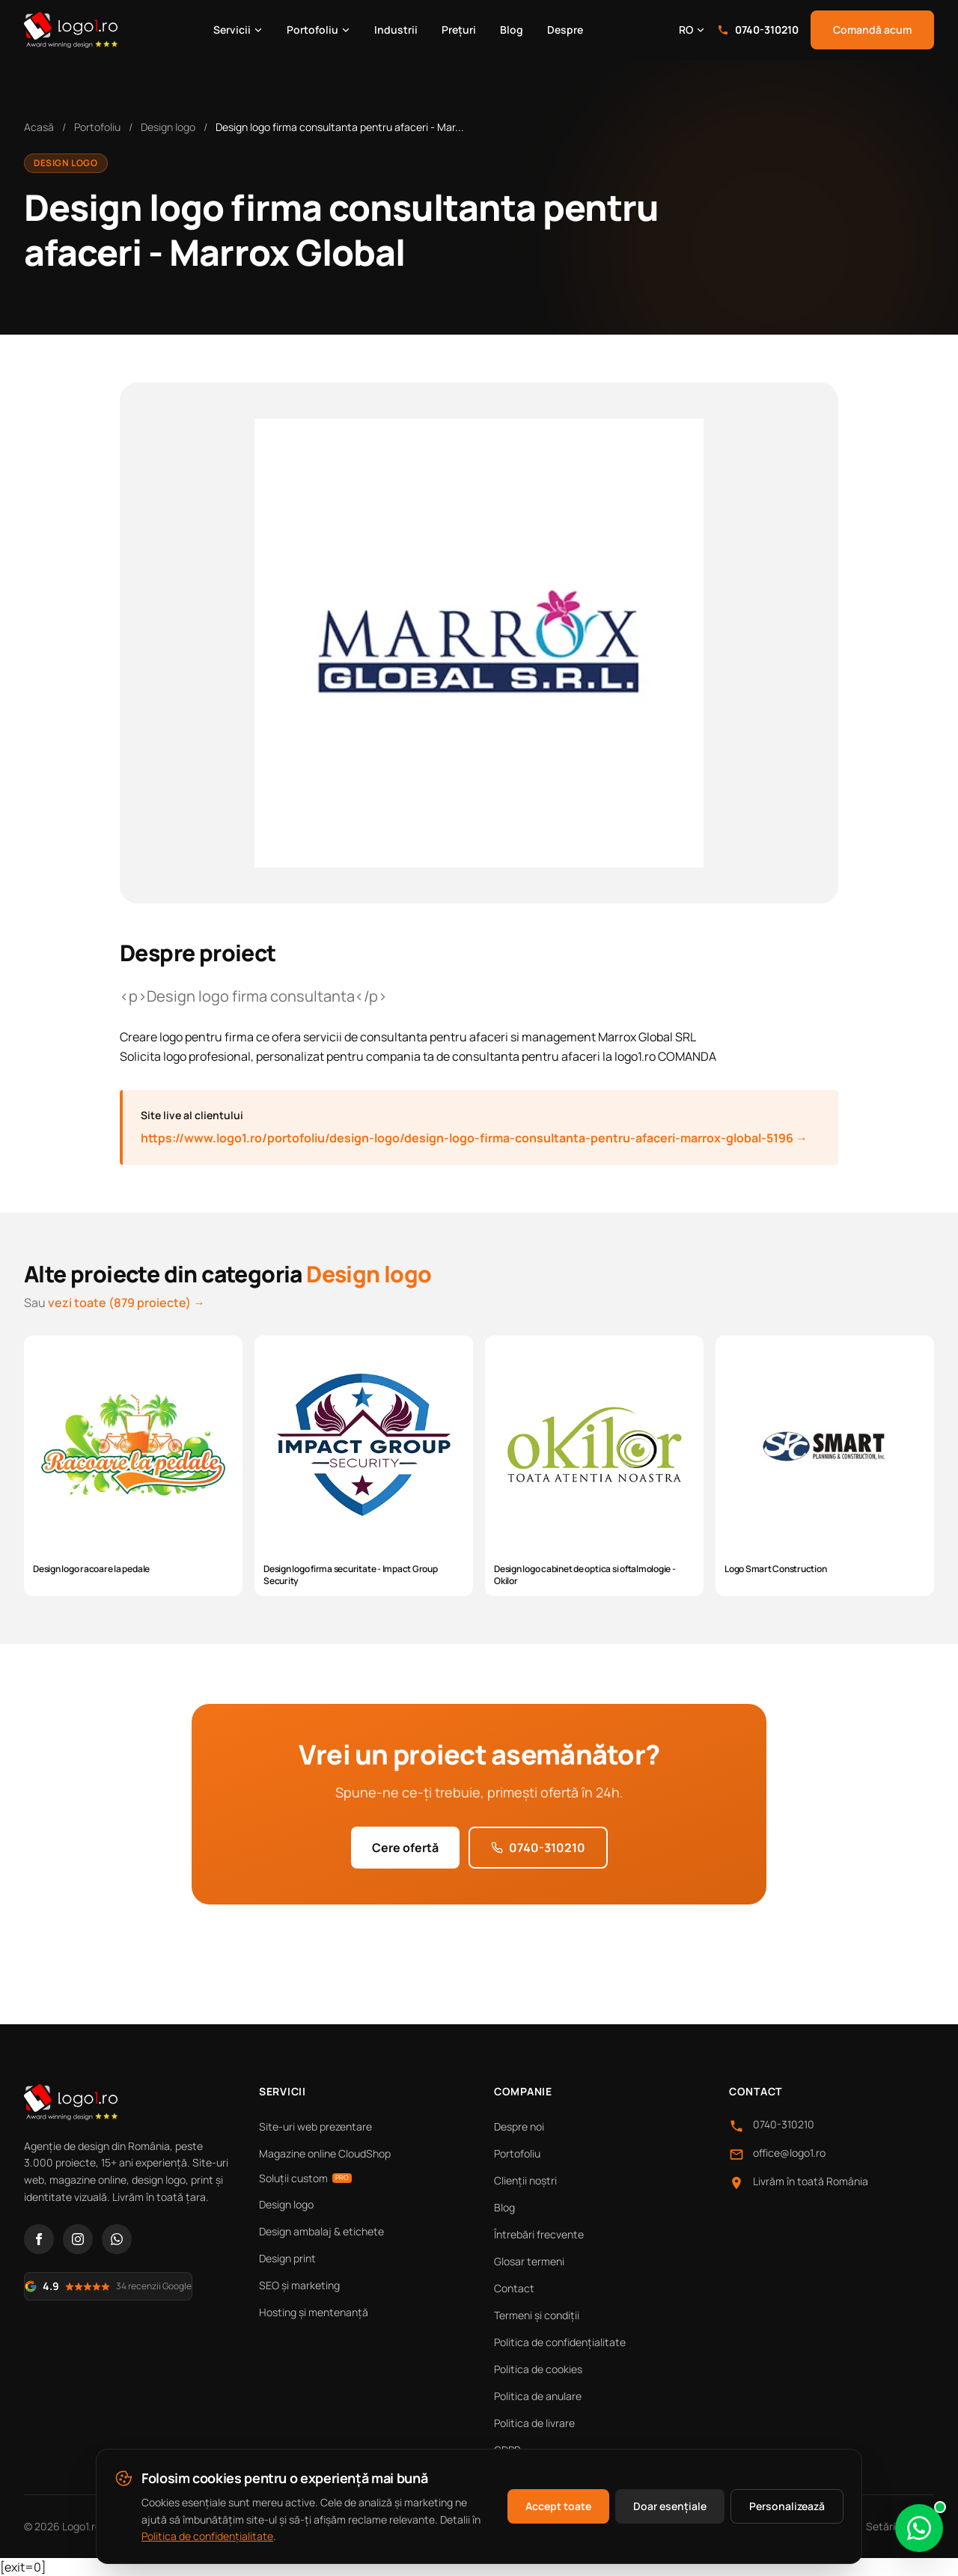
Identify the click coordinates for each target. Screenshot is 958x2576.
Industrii (396, 29)
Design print (287, 2258)
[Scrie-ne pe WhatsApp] (919, 2528)
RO (692, 29)
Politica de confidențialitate (560, 2342)
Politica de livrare (534, 2423)
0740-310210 (758, 29)
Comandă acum (872, 29)
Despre (565, 29)
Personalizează (787, 2506)
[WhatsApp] (117, 2239)
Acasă (39, 127)
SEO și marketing (299, 2285)
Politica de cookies (538, 2369)
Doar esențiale (670, 2506)
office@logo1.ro (789, 2153)
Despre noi (519, 2126)
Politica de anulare (538, 2396)
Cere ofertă (405, 1847)
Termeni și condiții (536, 2315)
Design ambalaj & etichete (321, 2231)
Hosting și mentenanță (313, 2312)
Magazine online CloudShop (325, 2153)
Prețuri (459, 29)
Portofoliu (318, 29)
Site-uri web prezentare (315, 2126)
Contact (514, 2288)
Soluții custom (305, 2178)
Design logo (168, 127)
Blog (511, 29)
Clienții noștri (525, 2180)
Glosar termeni (529, 2261)
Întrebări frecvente (539, 2234)
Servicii (238, 29)
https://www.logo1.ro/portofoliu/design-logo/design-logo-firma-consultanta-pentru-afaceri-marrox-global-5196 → (474, 1138)
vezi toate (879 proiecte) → (126, 1302)
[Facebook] (39, 2239)
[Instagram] (78, 2239)
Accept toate (558, 2506)
